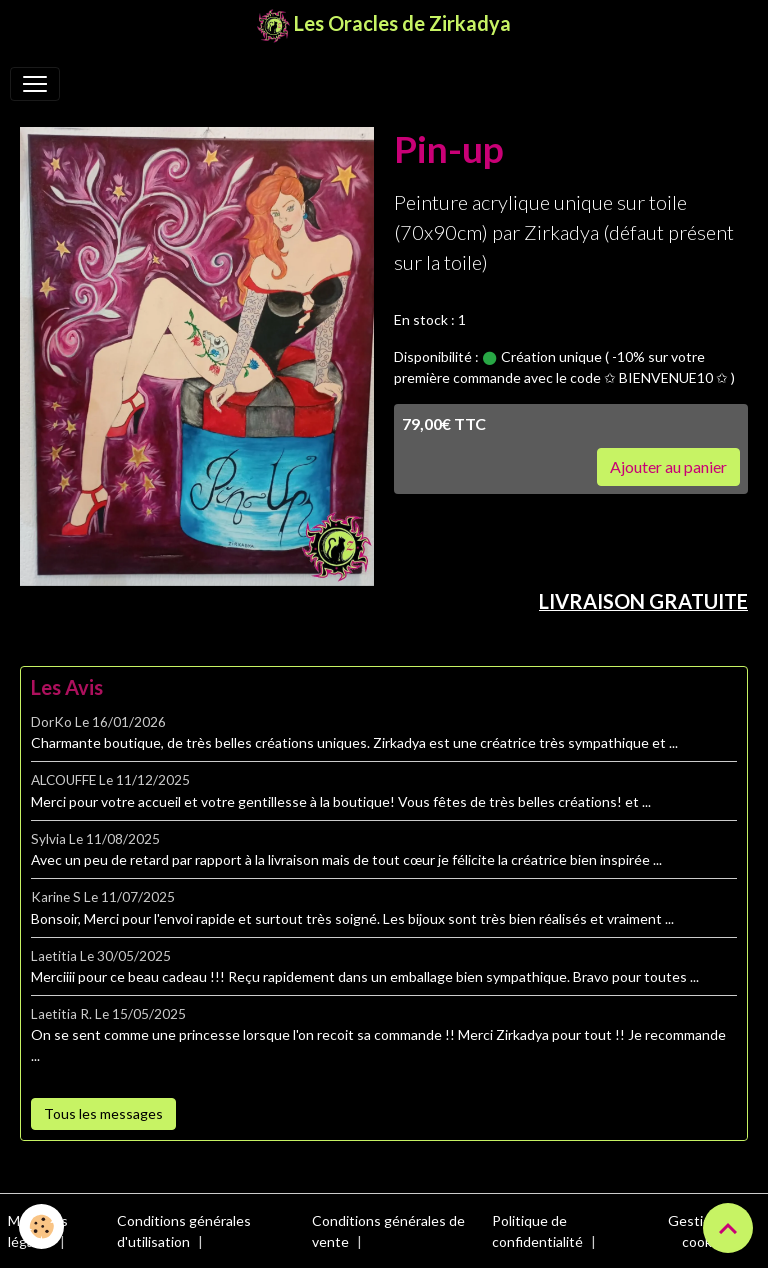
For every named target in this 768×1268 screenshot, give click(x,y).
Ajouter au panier (668, 466)
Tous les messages (103, 1113)
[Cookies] (42, 1226)
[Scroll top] (728, 1228)
